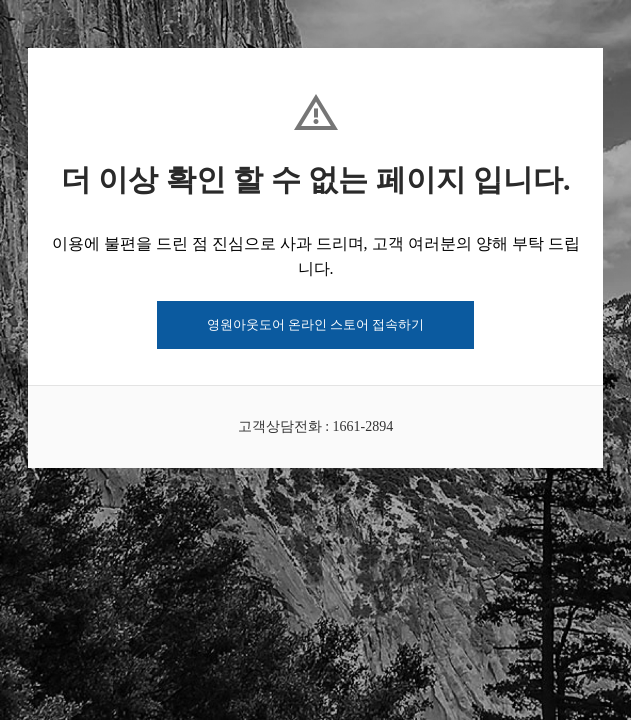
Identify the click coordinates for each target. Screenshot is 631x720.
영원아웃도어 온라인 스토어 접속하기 (316, 324)
